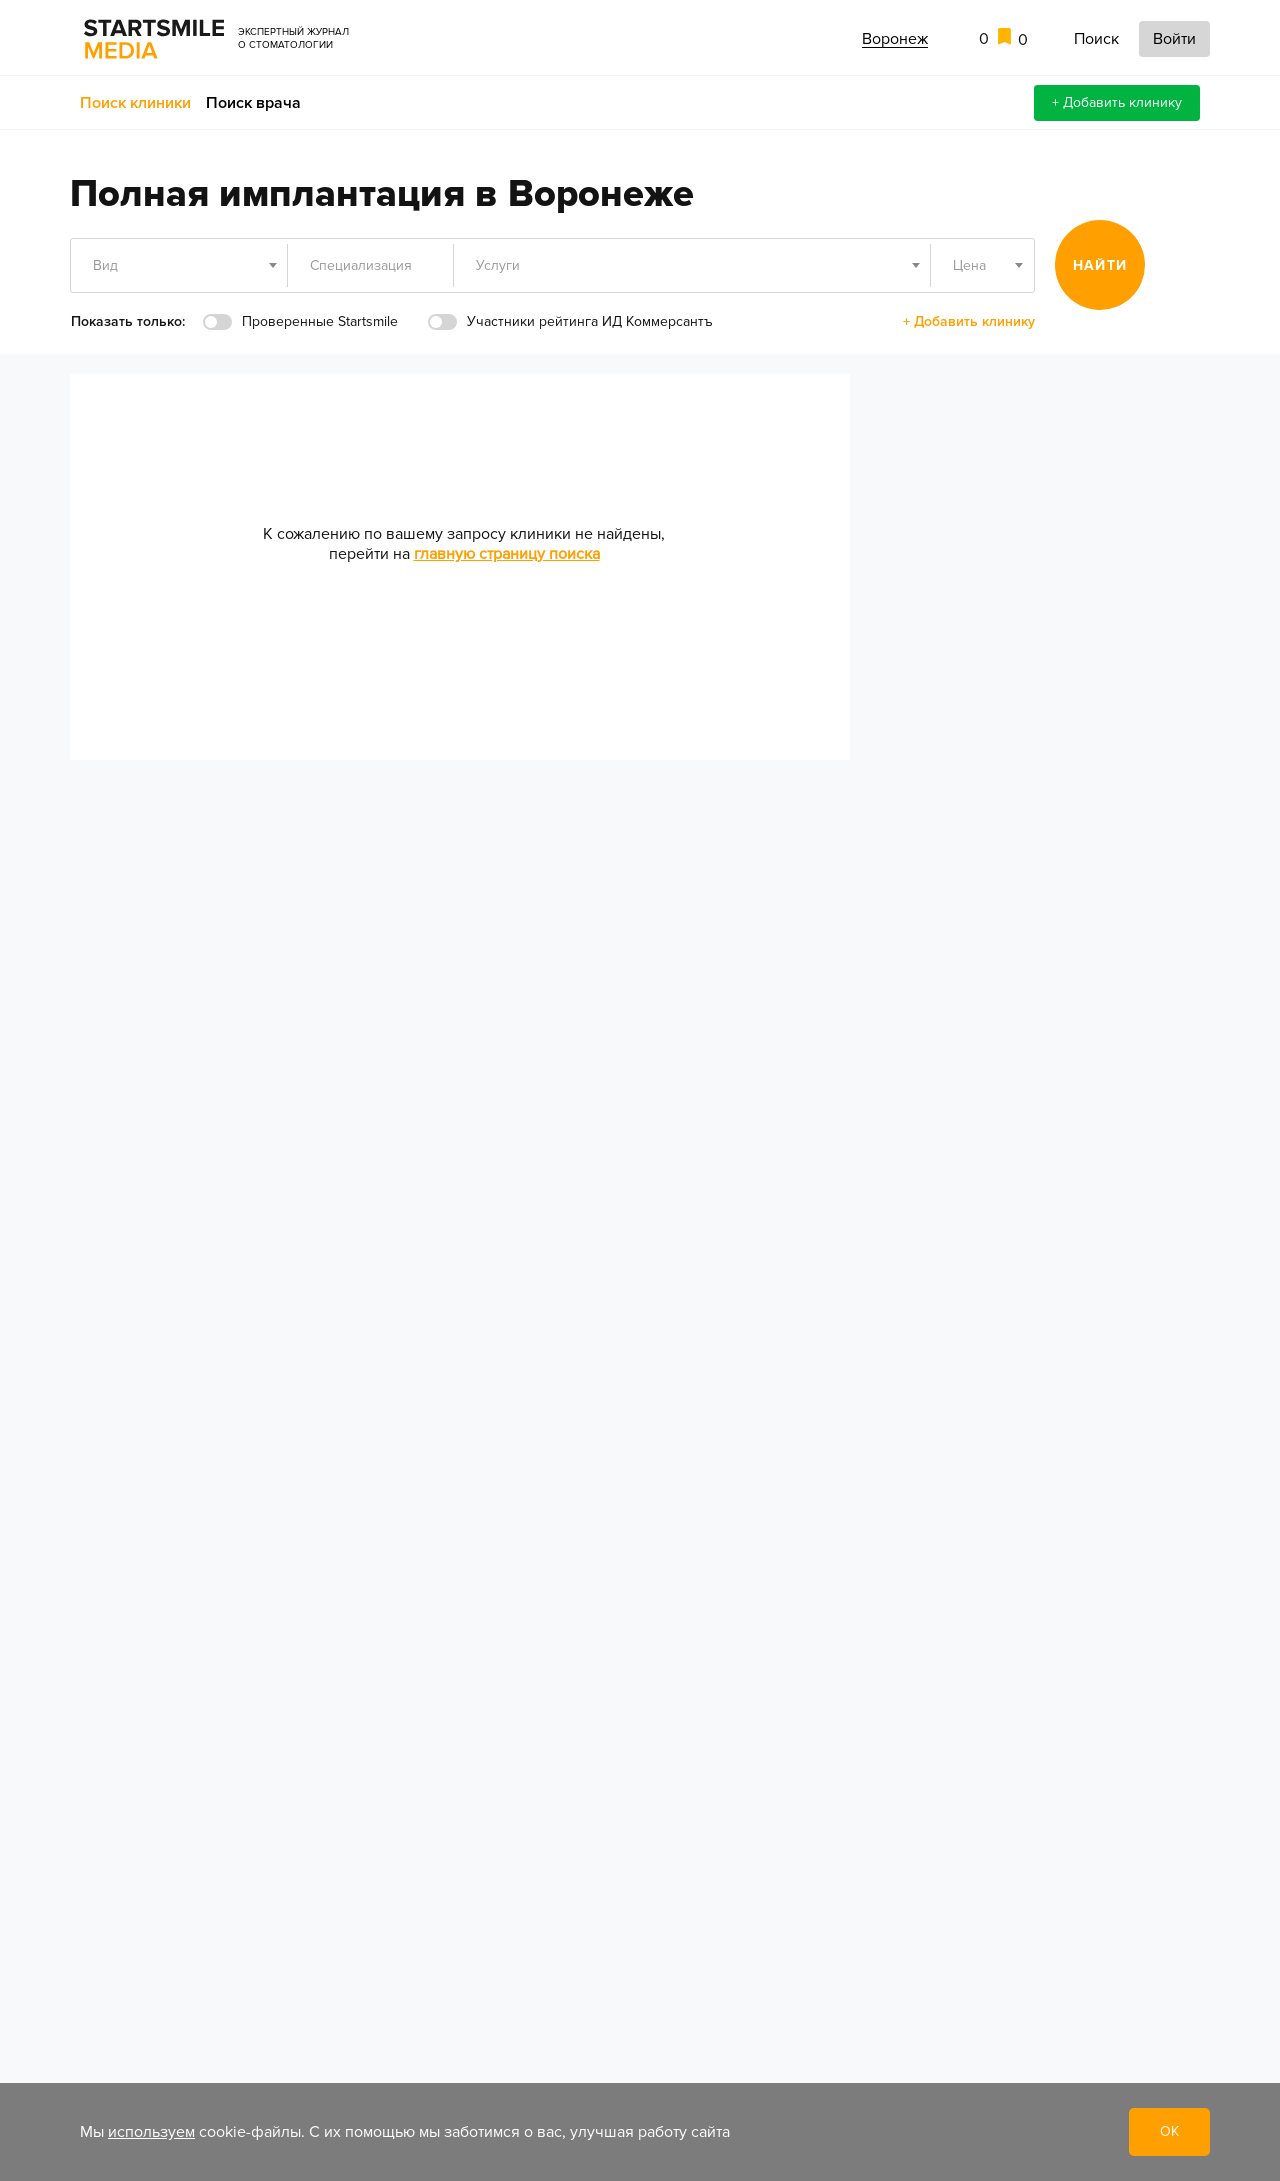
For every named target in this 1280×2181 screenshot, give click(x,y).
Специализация (361, 265)
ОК (1169, 2131)
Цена (969, 265)
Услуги (498, 265)
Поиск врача (253, 103)
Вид (105, 265)
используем (151, 2132)
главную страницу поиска (507, 554)
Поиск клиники (135, 103)
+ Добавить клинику (1117, 102)
